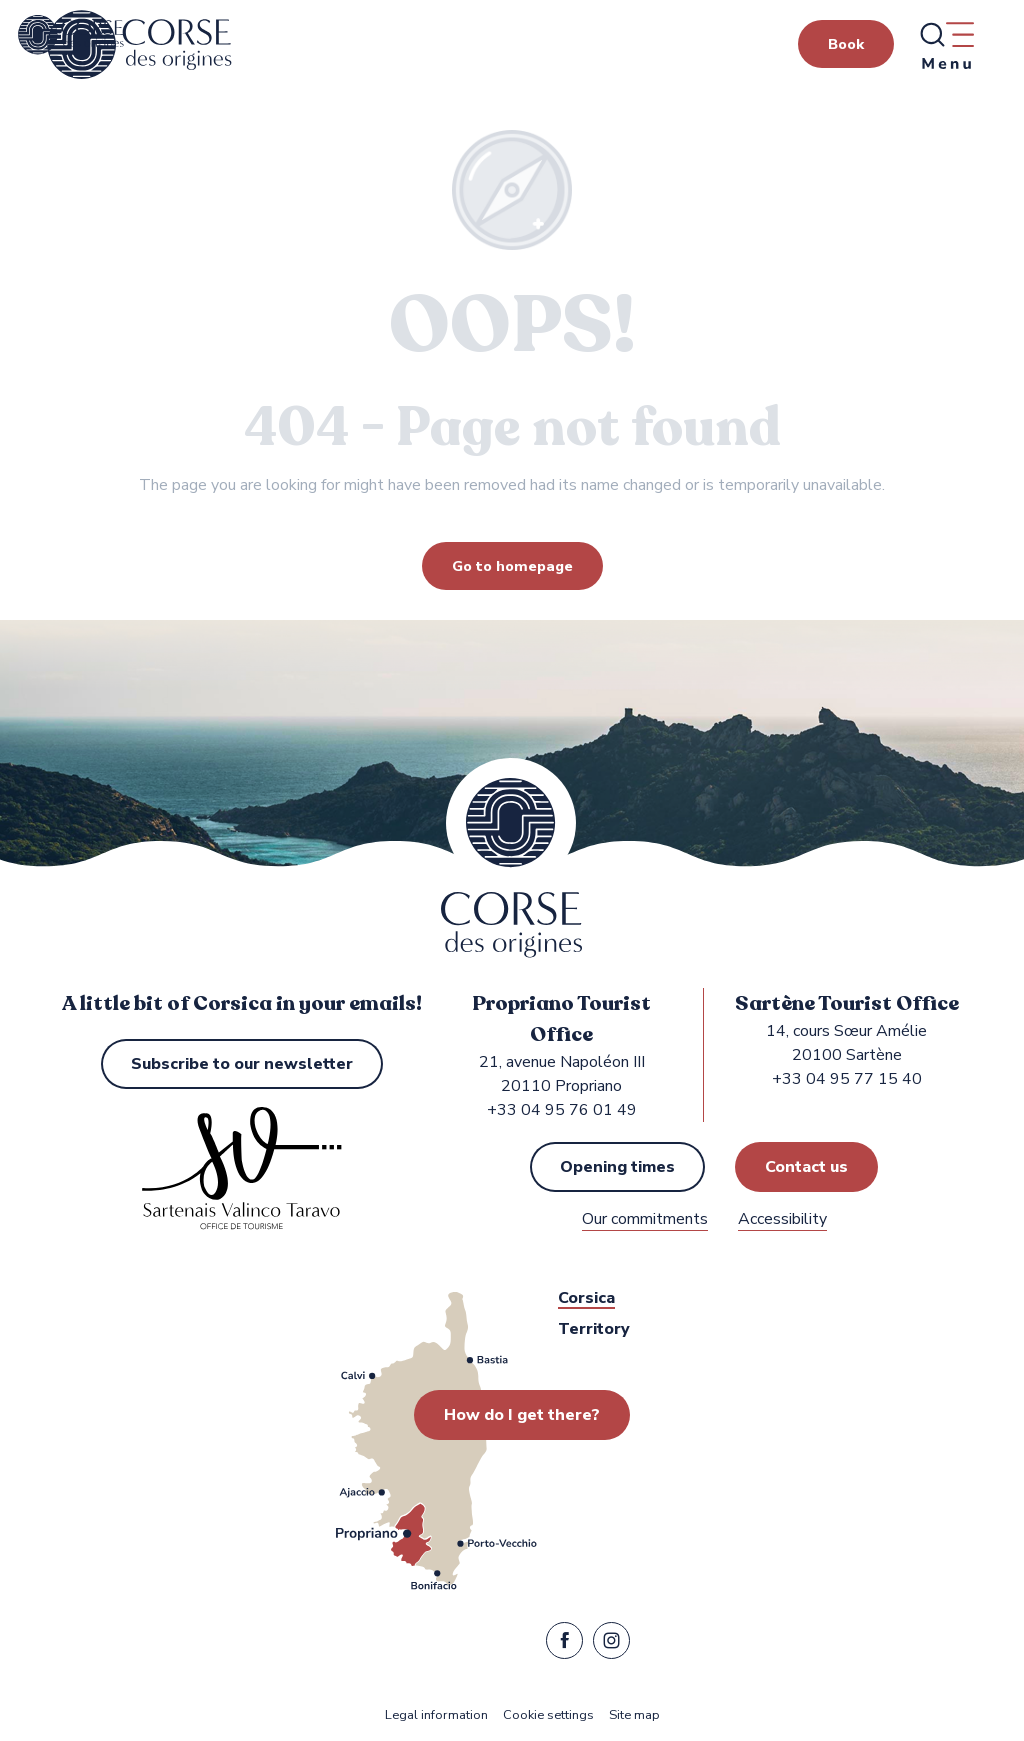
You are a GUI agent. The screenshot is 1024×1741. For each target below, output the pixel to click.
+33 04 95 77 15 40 (847, 1079)
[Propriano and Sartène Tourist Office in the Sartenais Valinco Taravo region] (71, 35)
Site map (634, 1715)
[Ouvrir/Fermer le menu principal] (946, 45)
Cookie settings (548, 1715)
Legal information (436, 1715)
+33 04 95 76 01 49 (562, 1110)
